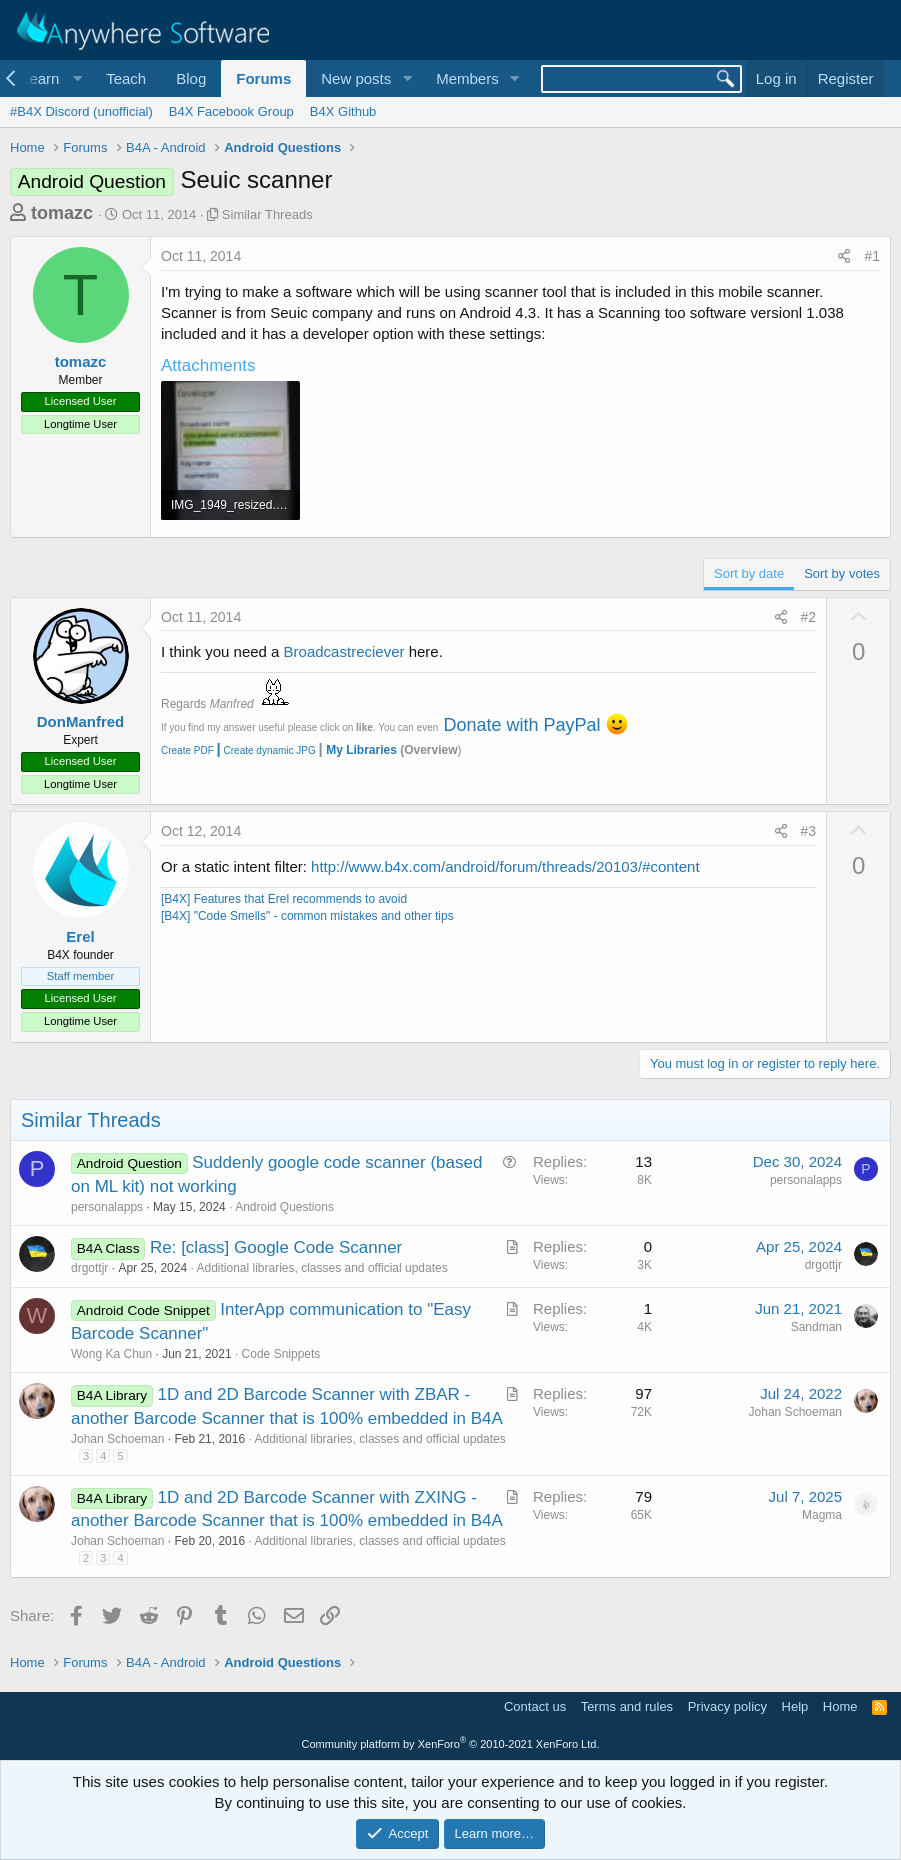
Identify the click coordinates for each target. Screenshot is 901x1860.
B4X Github (343, 111)
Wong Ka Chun (111, 1354)
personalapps (107, 1207)
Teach (126, 78)
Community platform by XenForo (451, 1744)
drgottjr (89, 1268)
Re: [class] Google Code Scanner (276, 1247)
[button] (48, 78)
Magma (822, 1515)
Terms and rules (627, 1706)
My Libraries (361, 750)
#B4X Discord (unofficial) (81, 111)
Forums (263, 78)
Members (467, 78)
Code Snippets (281, 1354)
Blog (191, 78)
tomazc (62, 213)
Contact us (535, 1706)
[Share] (844, 257)
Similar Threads (267, 214)
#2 (809, 617)
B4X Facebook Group (231, 111)
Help (795, 1706)
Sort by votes (842, 573)
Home (840, 1706)
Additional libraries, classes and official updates (321, 1268)
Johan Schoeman (117, 1439)
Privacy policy (727, 1706)
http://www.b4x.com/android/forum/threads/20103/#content (505, 866)
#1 (872, 256)
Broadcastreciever (344, 651)
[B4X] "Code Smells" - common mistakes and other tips (307, 916)
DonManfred (81, 721)
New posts (356, 78)
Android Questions (284, 1207)
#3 (809, 831)
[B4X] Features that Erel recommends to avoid (284, 899)
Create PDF (187, 750)
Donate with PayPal (521, 725)
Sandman (816, 1327)
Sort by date (749, 573)
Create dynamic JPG (265, 750)
